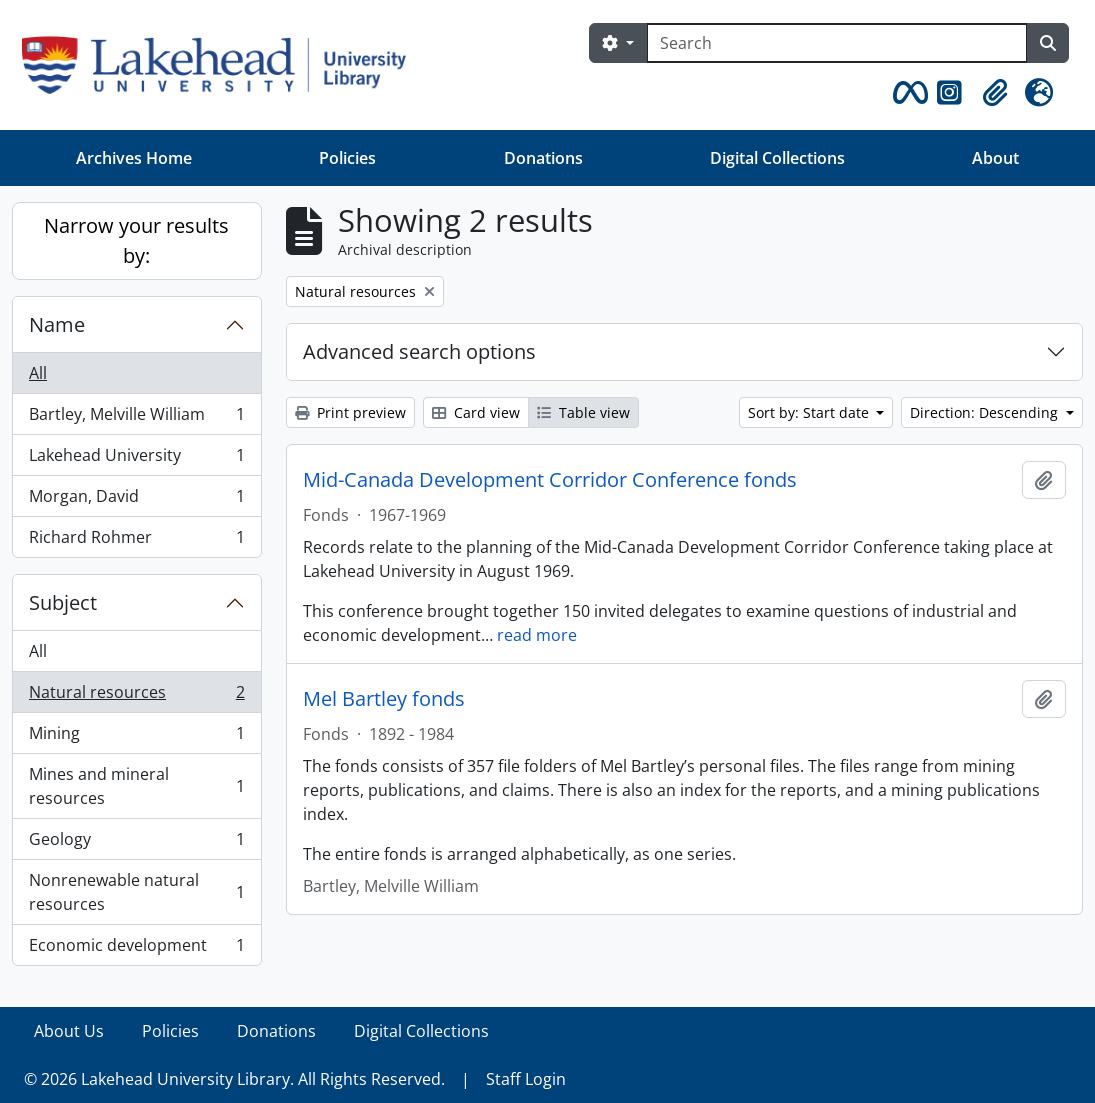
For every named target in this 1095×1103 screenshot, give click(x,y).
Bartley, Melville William (136, 418)
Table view (583, 412)
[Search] (837, 43)
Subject (63, 602)
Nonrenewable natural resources (136, 892)
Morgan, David (136, 500)
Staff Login (526, 1079)
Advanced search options (419, 351)
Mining (136, 737)
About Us (69, 1031)
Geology (136, 843)
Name (57, 324)
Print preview (350, 412)
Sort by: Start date (810, 412)
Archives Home (134, 158)
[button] (907, 93)
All (38, 373)
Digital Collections (777, 158)
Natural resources (136, 696)
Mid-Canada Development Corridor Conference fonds (550, 480)
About (995, 158)
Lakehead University (136, 459)
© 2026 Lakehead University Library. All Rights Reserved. (234, 1079)
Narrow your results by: (136, 240)
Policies (347, 158)
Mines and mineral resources (136, 786)
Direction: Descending (986, 412)
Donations (543, 158)
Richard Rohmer (136, 541)
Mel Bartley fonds (384, 699)
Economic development (136, 949)
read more (537, 635)
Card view (476, 412)
